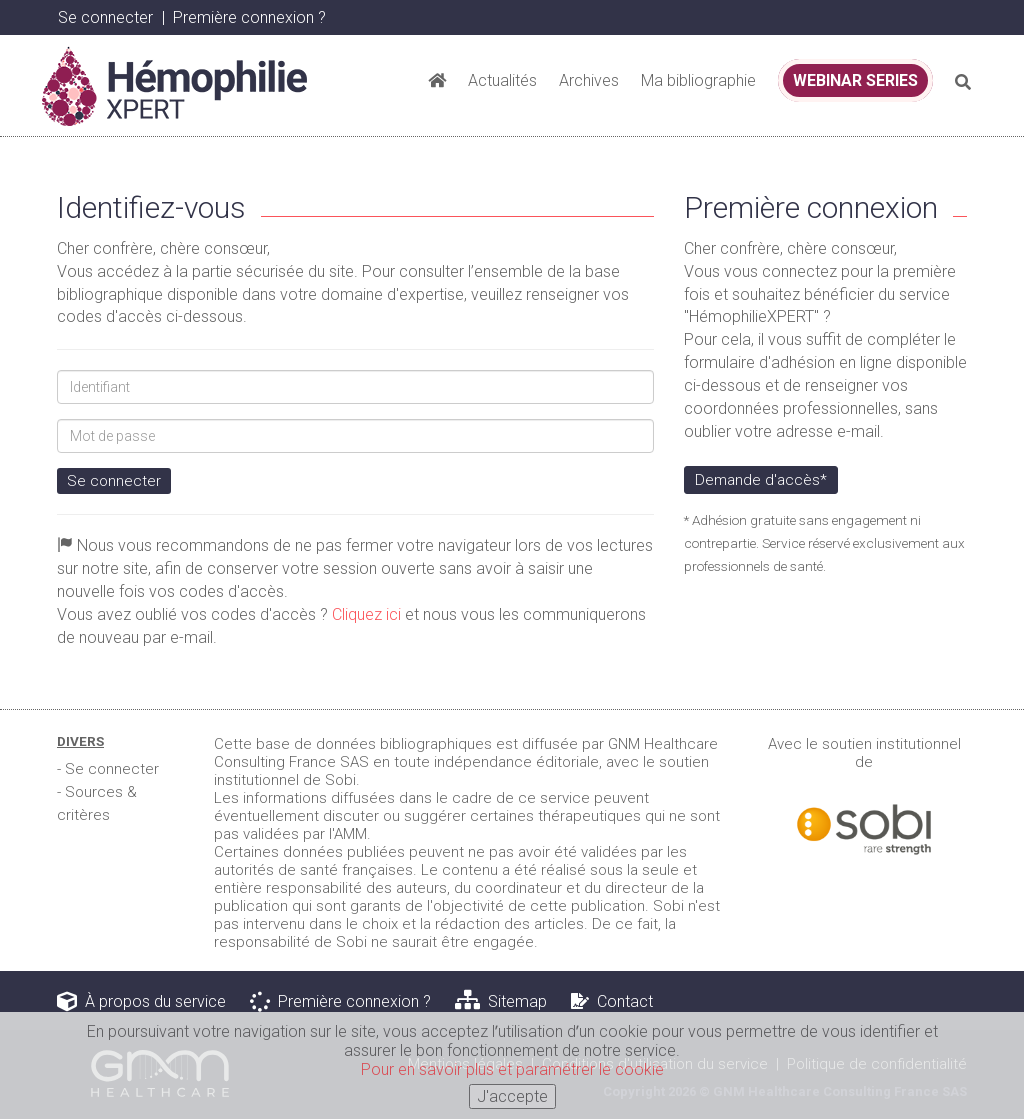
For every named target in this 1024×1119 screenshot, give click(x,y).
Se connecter (105, 17)
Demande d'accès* (761, 480)
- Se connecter (108, 769)
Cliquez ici (366, 614)
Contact (612, 1001)
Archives (589, 80)
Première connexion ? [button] (249, 17)
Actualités (502, 80)
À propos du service (141, 1001)
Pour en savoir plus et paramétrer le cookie (512, 1073)
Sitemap (501, 1001)
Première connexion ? (340, 1001)
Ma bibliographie (698, 80)
